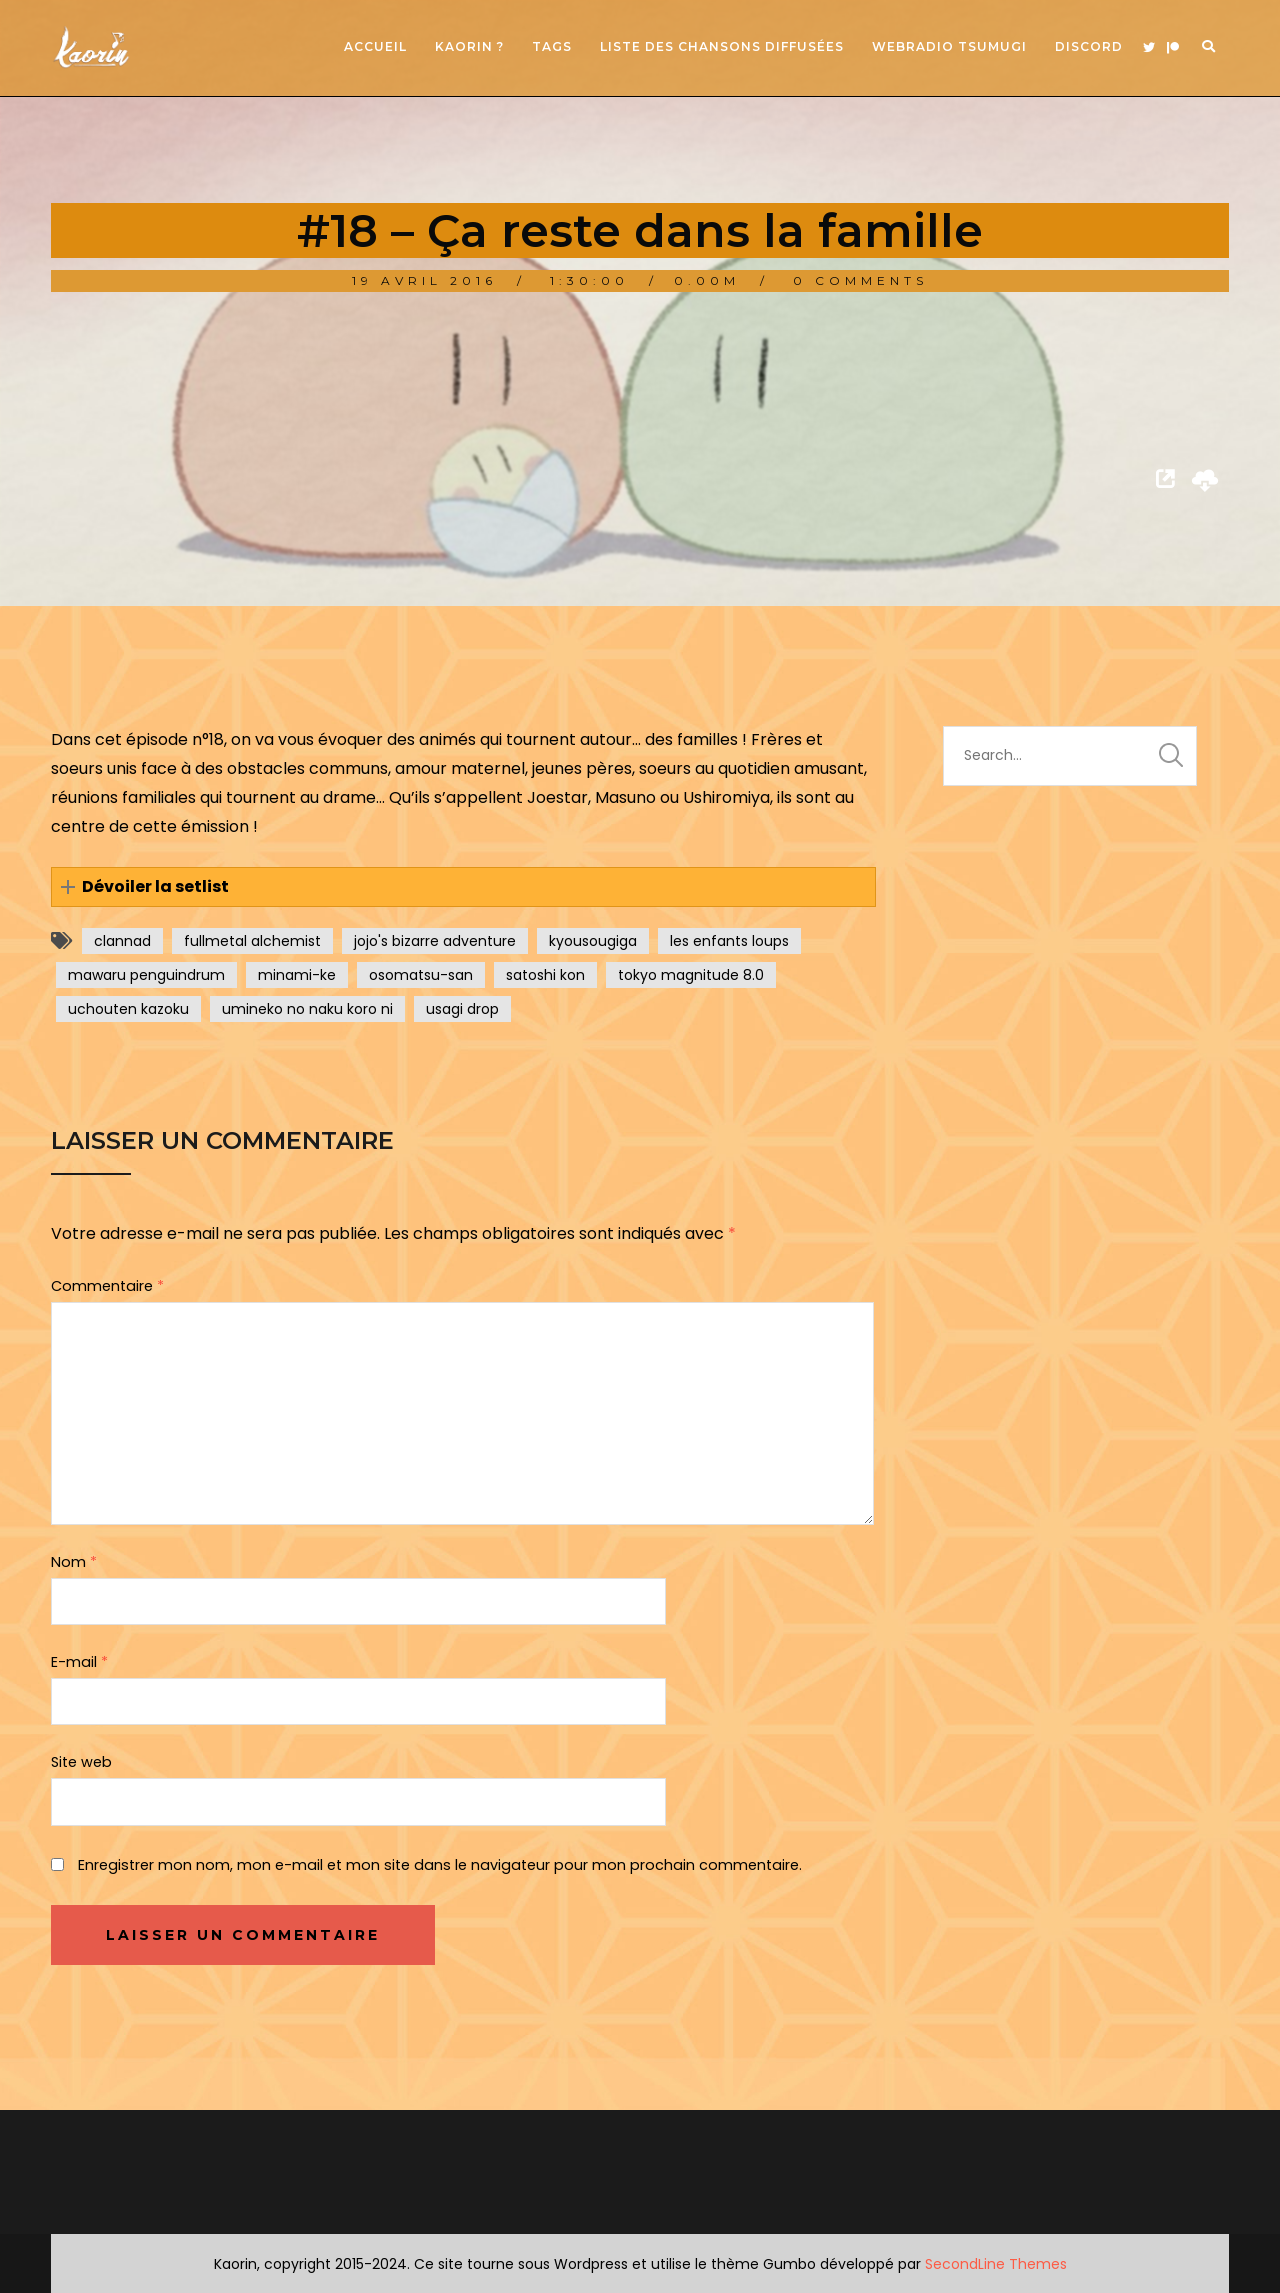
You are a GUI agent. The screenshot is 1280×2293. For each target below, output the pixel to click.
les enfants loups (729, 941)
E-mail (79, 1662)
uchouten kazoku (128, 1009)
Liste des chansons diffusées (722, 46)
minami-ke (297, 975)
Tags (552, 46)
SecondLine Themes (996, 2264)
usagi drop (462, 1009)
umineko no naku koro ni (307, 1009)
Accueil (375, 46)
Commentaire (107, 1286)
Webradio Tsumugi (949, 46)
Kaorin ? (469, 46)
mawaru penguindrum (146, 975)
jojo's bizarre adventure (435, 941)
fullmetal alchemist (252, 941)
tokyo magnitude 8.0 (691, 975)
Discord (1089, 46)
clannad (122, 941)
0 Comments (860, 280)
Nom (74, 1562)
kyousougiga (593, 941)
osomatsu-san (421, 975)
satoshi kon (545, 975)
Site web (81, 1762)
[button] (463, 887)
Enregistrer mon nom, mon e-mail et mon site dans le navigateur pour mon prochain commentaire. (440, 1865)
